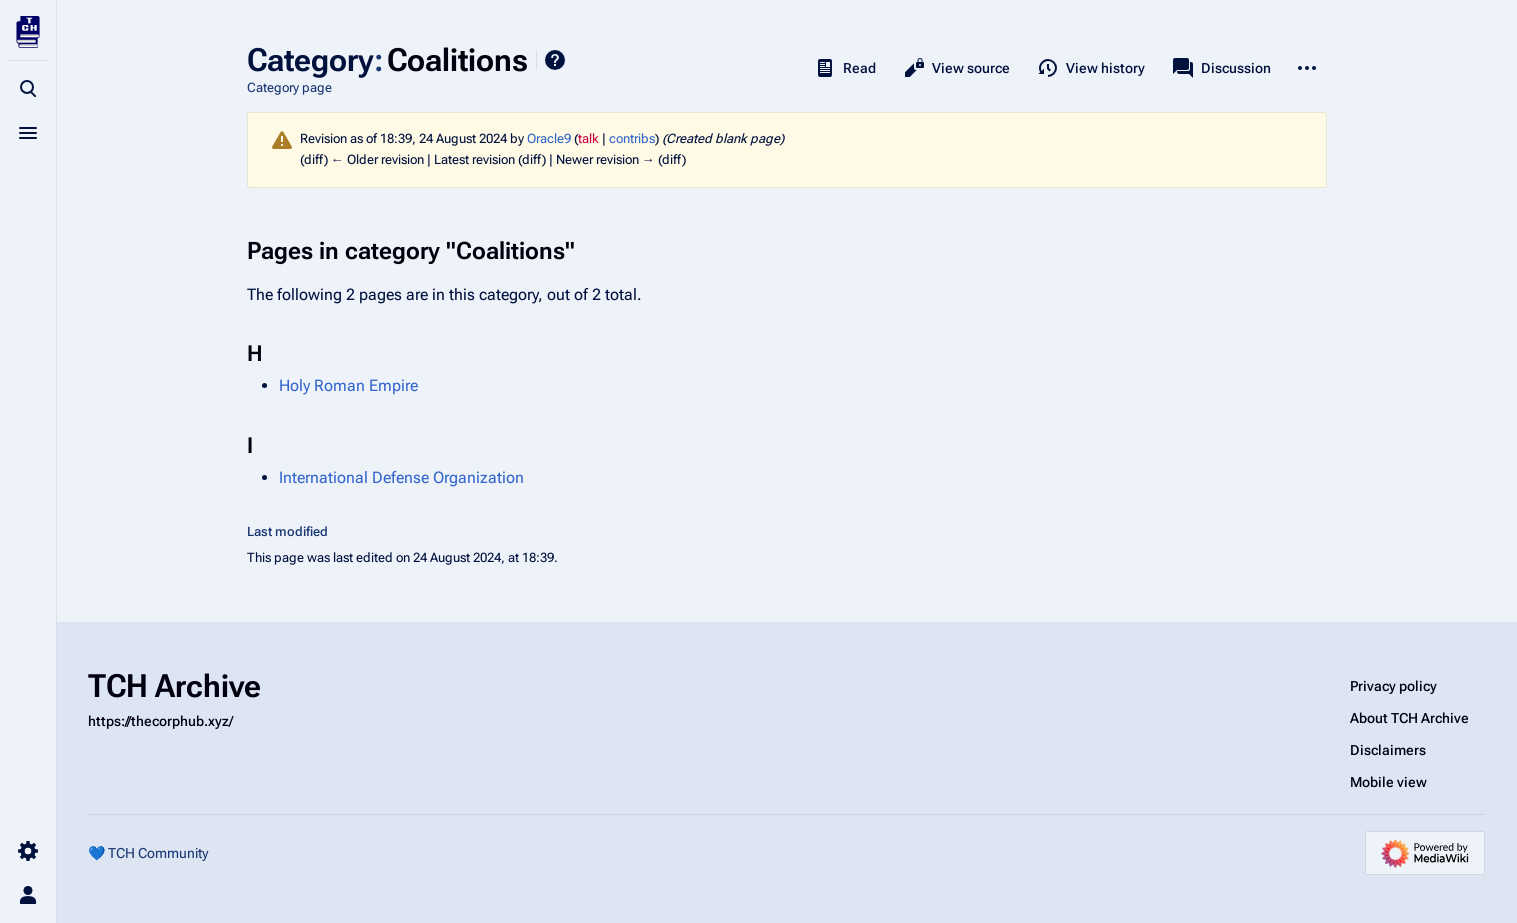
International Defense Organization (401, 477)
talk (588, 138)
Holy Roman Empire (348, 385)
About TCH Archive (1409, 718)
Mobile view (1388, 782)
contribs (632, 138)
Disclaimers (1388, 750)
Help (555, 60)
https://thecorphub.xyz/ (160, 721)
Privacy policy (1393, 686)
